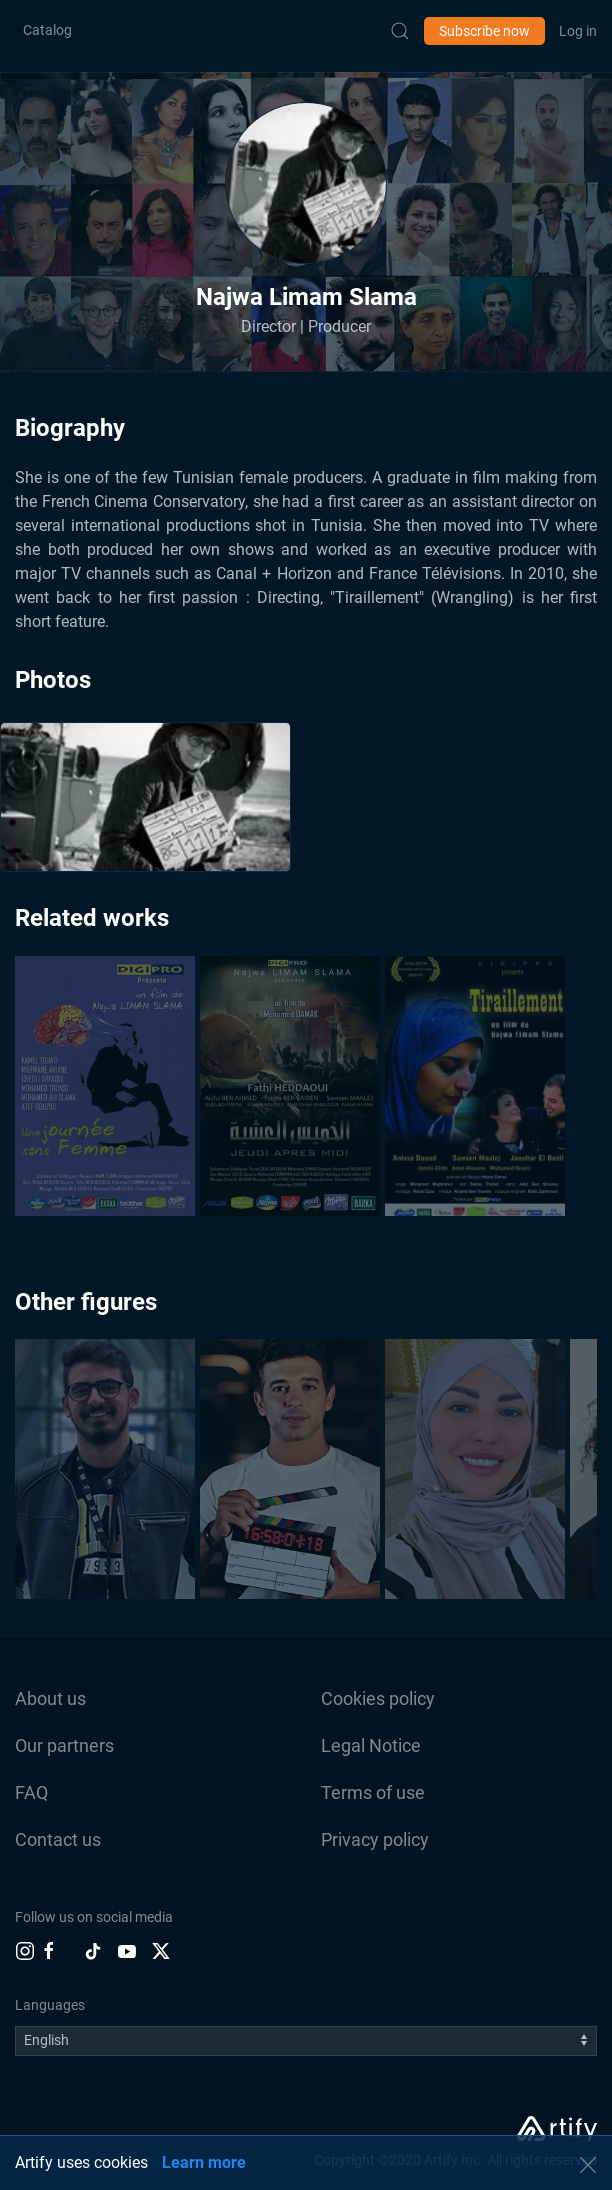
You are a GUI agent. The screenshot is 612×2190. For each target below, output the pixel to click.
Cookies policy (378, 1698)
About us (50, 1698)
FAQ (31, 1792)
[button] (306, 183)
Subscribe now (484, 31)
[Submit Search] (400, 31)
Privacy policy (375, 1839)
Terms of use (373, 1792)
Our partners (64, 1745)
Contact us (58, 1839)
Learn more (204, 2162)
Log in (578, 31)
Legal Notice (371, 1745)
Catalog (47, 30)
